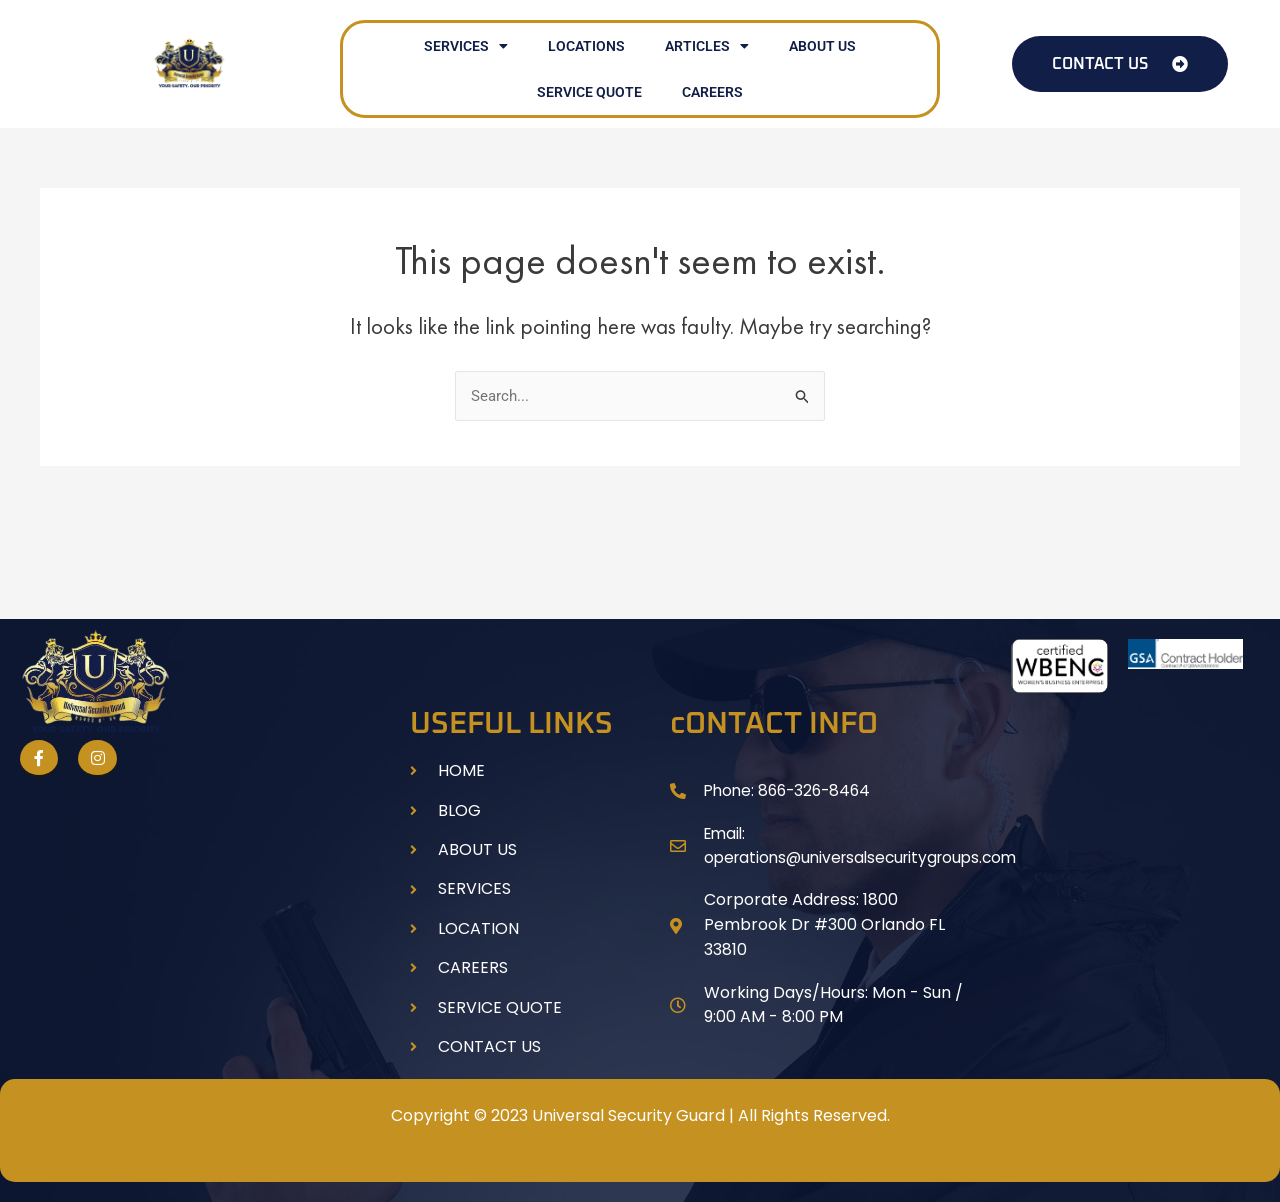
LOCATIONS (586, 46)
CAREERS (712, 92)
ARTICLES (707, 46)
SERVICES (466, 46)
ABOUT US (822, 46)
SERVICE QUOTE (589, 92)
